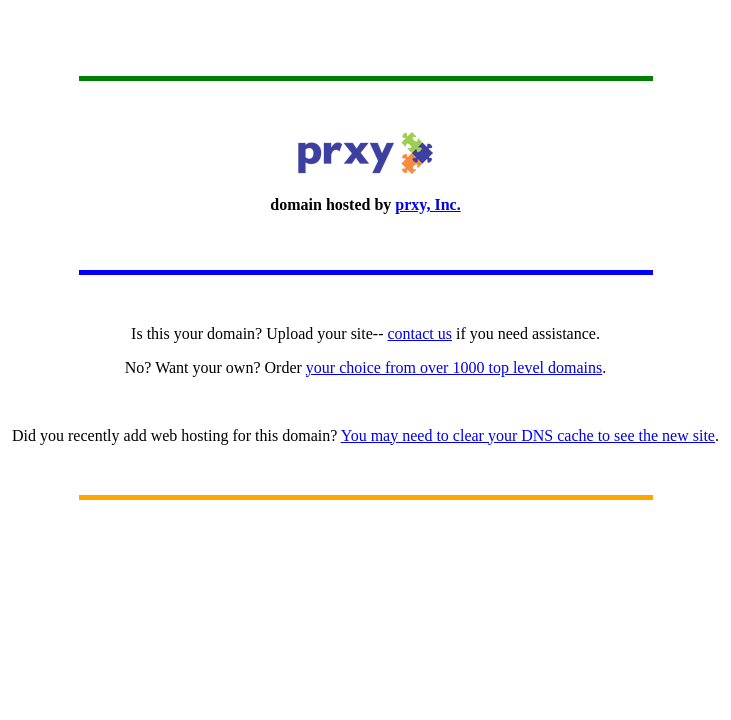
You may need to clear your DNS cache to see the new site (528, 435)
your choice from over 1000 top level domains (454, 367)
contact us (420, 333)
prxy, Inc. (427, 204)
